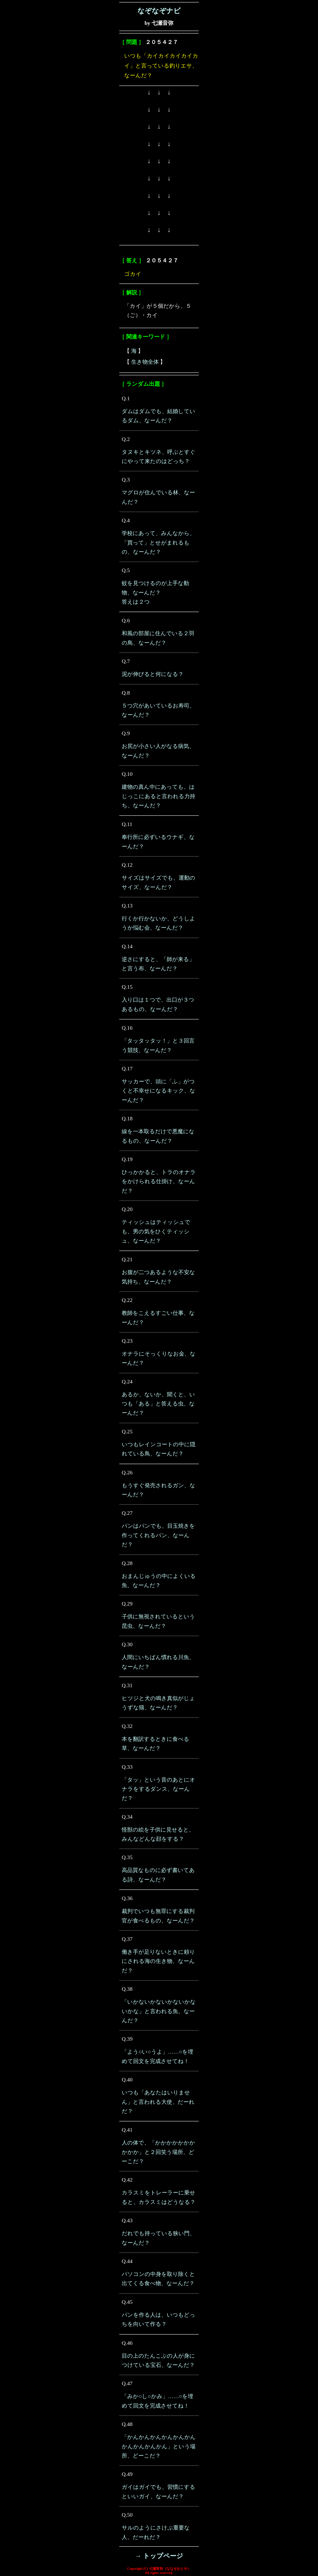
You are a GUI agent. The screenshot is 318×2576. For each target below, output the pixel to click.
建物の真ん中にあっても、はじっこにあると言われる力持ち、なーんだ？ (158, 796)
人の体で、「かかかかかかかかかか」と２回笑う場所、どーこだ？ (158, 2152)
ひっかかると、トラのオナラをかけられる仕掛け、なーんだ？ (159, 1181)
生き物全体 (145, 362)
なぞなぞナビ (159, 11)
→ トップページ (159, 2556)
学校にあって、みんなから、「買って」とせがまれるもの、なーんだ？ (158, 542)
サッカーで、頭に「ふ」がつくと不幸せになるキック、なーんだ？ (158, 1090)
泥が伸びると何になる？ (153, 674)
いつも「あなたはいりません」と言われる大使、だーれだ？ (158, 2101)
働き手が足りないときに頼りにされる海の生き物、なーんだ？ (158, 1961)
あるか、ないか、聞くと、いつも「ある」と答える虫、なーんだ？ (158, 1403)
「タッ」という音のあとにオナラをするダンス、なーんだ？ (158, 1789)
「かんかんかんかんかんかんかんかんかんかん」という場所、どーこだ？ (159, 2446)
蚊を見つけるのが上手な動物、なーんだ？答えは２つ (155, 592)
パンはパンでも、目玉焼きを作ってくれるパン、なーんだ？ (158, 1535)
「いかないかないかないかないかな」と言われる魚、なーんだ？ (159, 2011)
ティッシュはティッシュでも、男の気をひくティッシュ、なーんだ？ (156, 1231)
